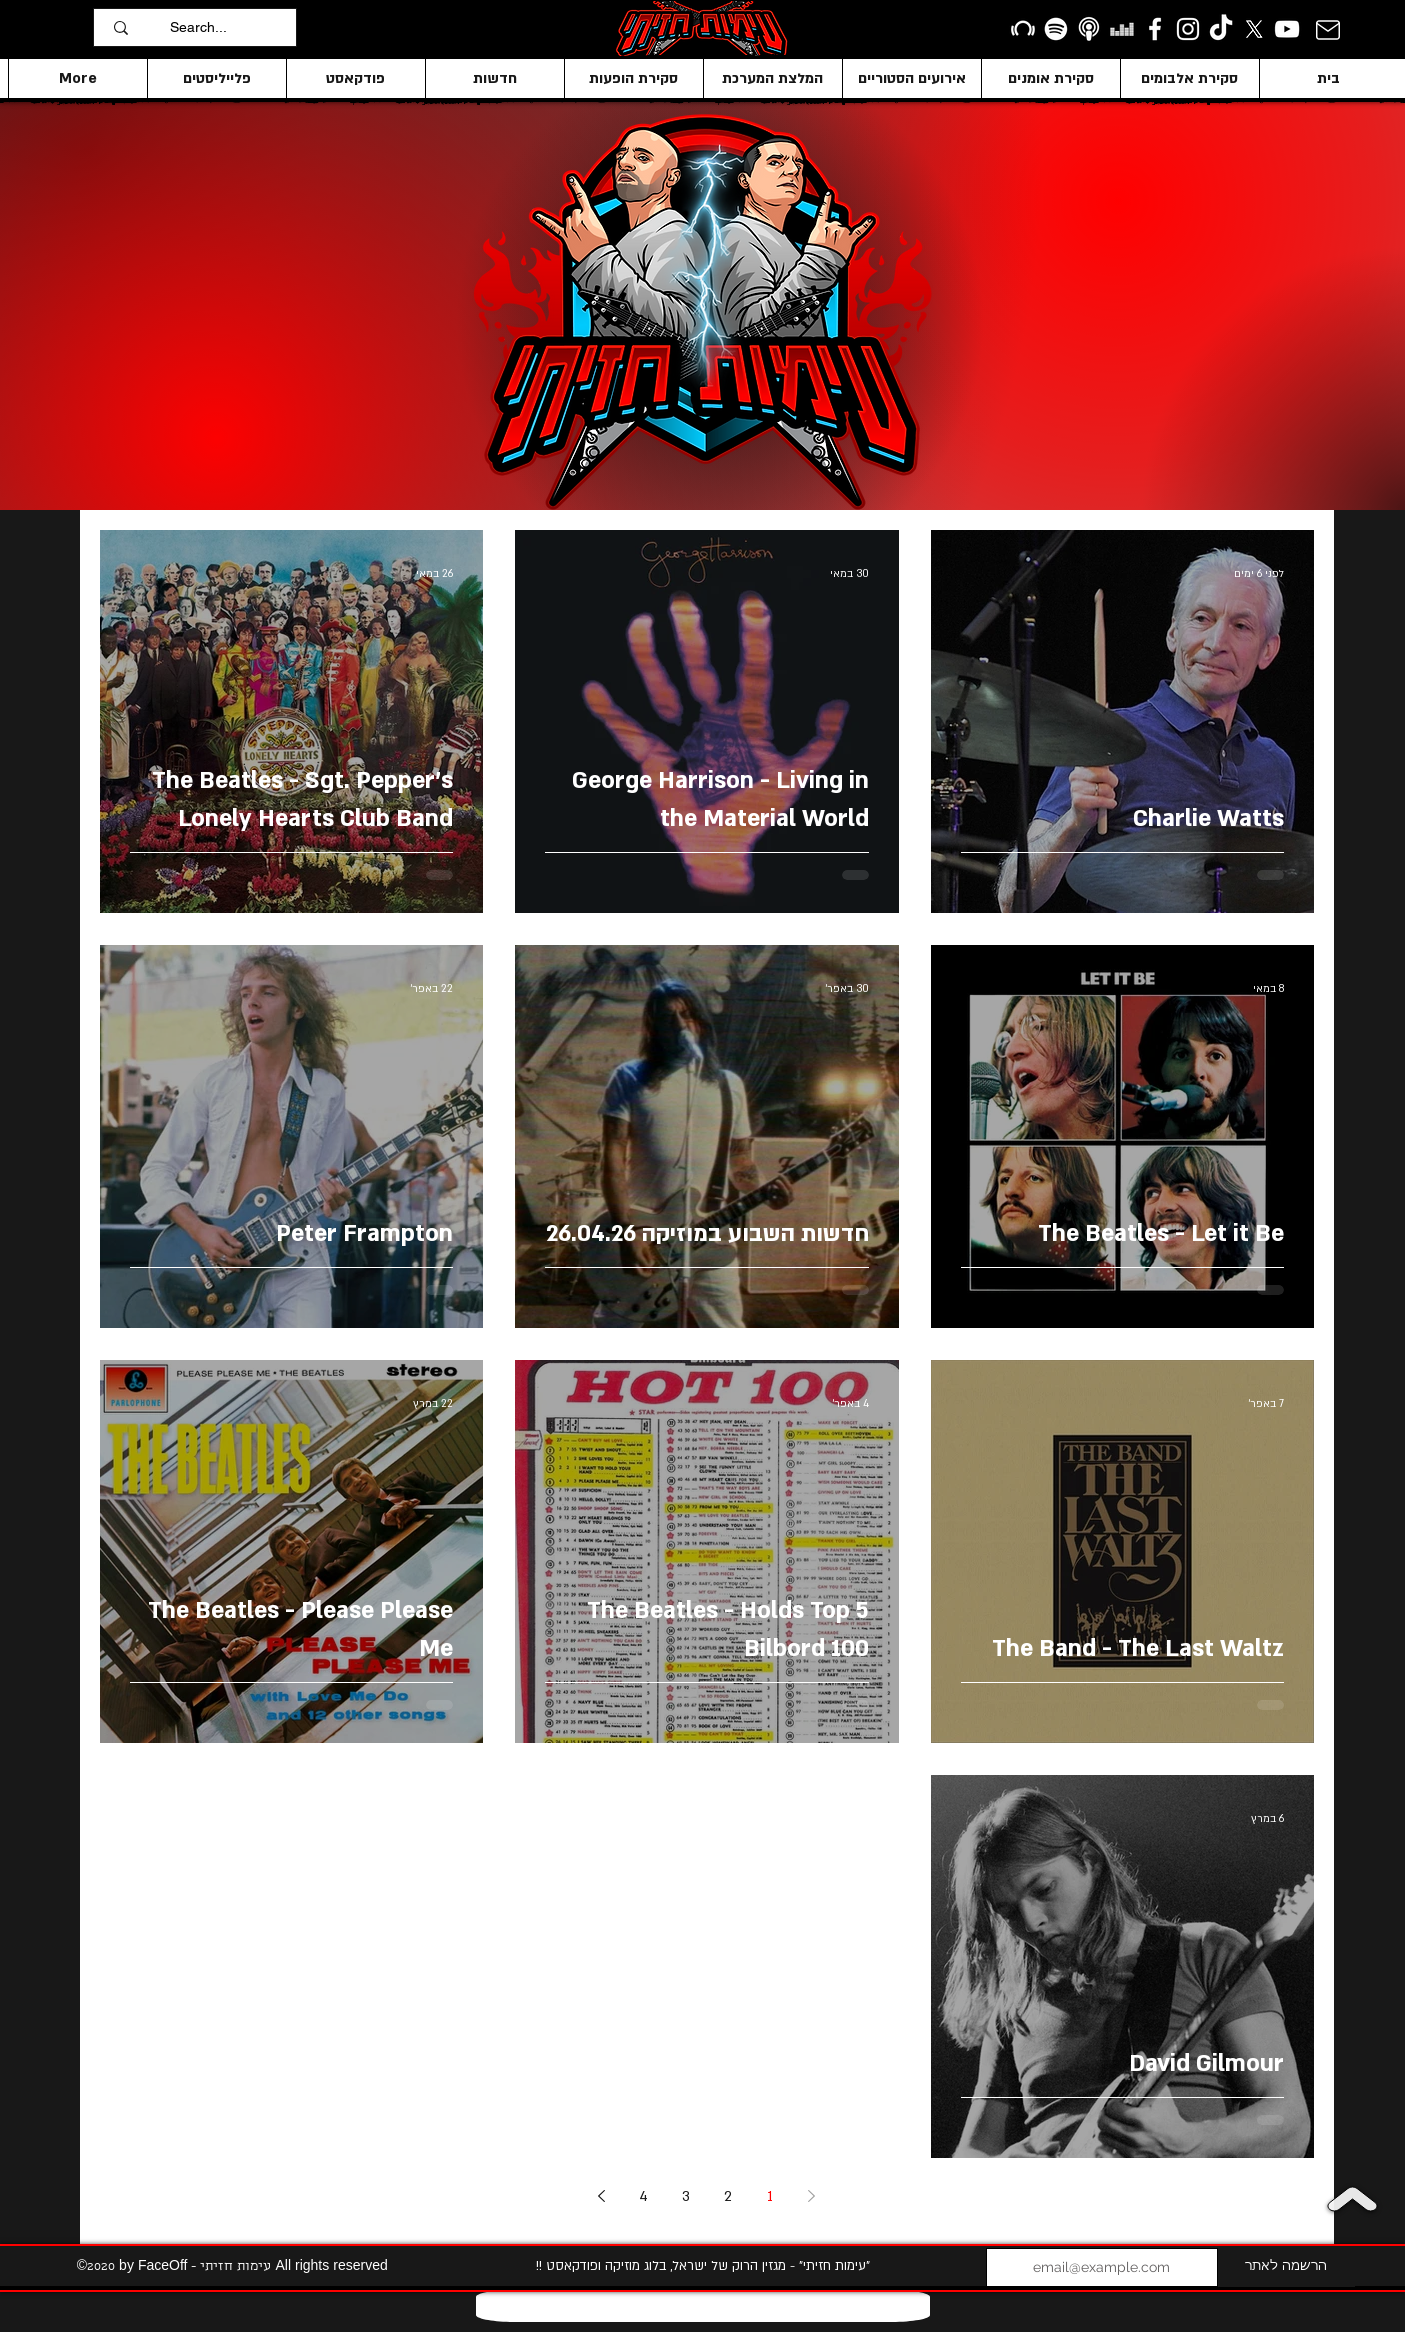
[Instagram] (1188, 29)
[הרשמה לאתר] (1286, 2267)
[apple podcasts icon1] (1089, 29)
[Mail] (1328, 29)
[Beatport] (1023, 29)
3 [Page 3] (686, 2196)
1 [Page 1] (770, 2196)
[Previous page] (812, 2196)
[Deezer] (1122, 29)
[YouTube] (1287, 29)
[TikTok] (1221, 29)
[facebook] (1155, 29)
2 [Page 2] (728, 2196)
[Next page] (602, 2196)
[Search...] (228, 27)
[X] (1254, 29)
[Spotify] (1056, 29)
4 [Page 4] (643, 2196)
